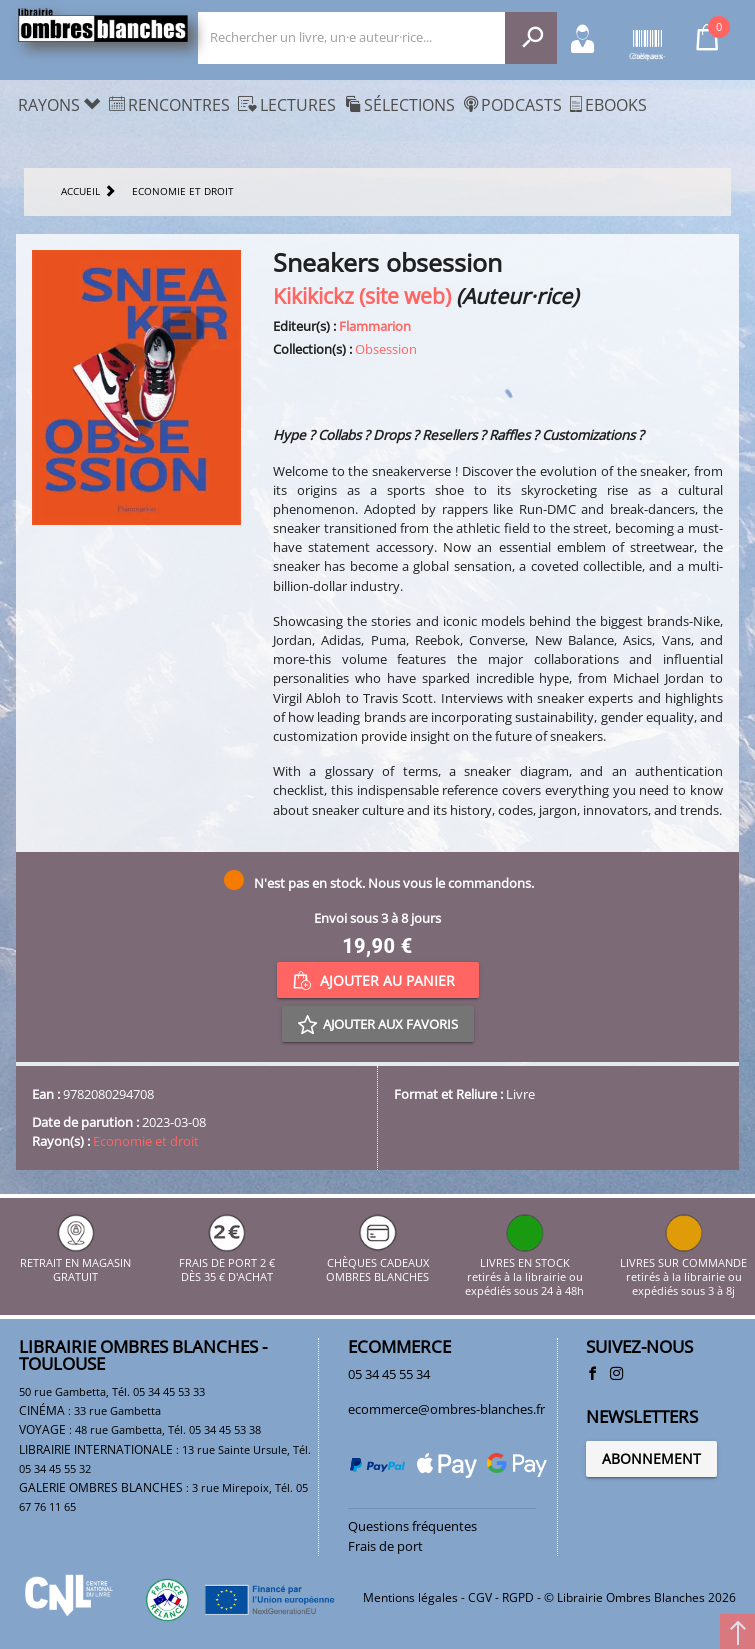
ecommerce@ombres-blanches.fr (446, 1409)
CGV (480, 1597)
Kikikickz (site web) (362, 295)
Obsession (386, 349)
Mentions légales (410, 1597)
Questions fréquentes (412, 1526)
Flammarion (375, 326)
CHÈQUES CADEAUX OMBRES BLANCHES (377, 1262)
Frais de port (385, 1546)
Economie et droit (146, 1141)
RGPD (518, 1597)
